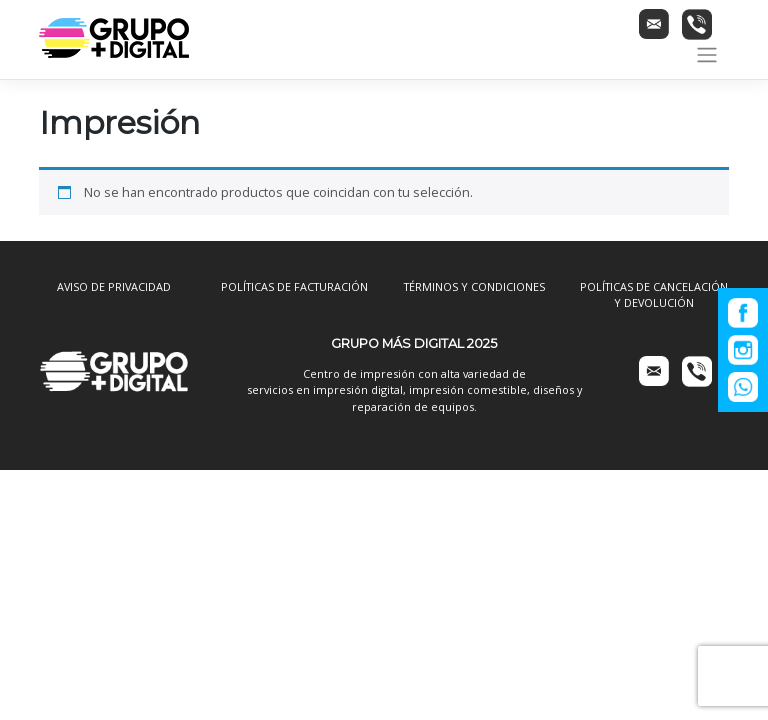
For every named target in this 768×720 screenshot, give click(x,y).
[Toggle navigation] (707, 55)
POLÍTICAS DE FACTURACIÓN (294, 286)
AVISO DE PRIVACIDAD (114, 286)
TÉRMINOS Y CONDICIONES (474, 286)
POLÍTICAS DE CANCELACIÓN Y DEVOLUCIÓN (654, 294)
